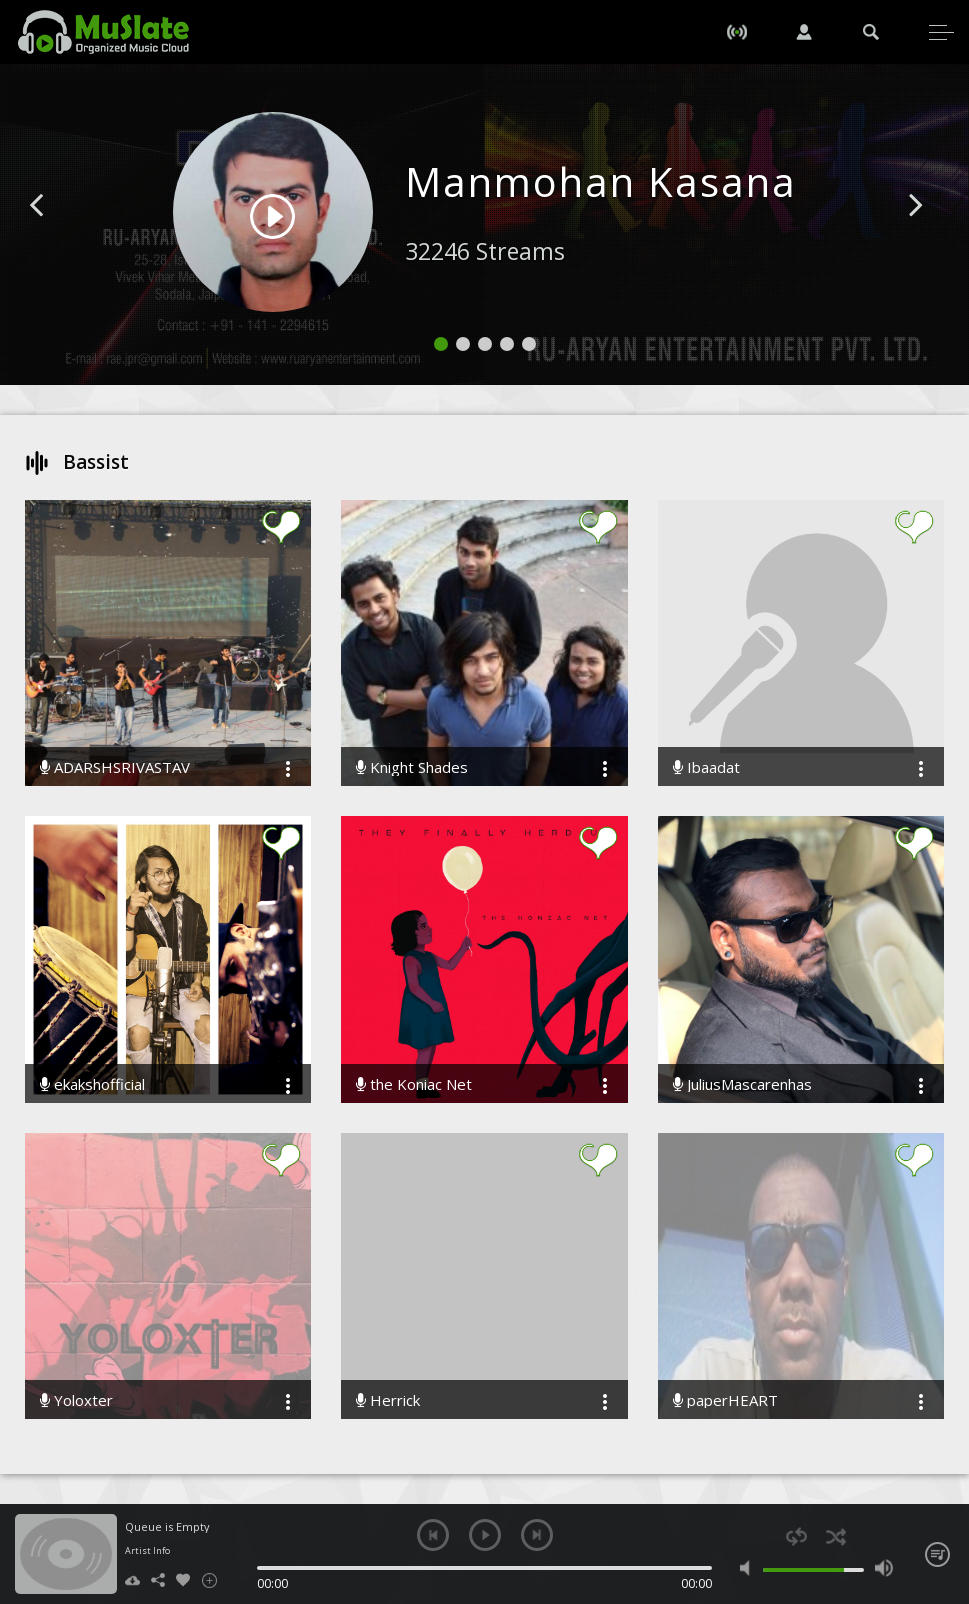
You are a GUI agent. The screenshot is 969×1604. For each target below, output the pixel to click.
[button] (59, 235)
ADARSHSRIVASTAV (115, 767)
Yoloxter (76, 1400)
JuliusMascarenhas (742, 1084)
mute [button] (749, 1568)
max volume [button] (884, 1568)
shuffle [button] (835, 1536)
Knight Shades (412, 767)
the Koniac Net (414, 1084)
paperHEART (725, 1400)
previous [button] (433, 1535)
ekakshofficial (92, 1084)
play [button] (485, 1535)
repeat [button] (796, 1536)
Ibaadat (706, 767)
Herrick (388, 1400)
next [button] (537, 1535)
